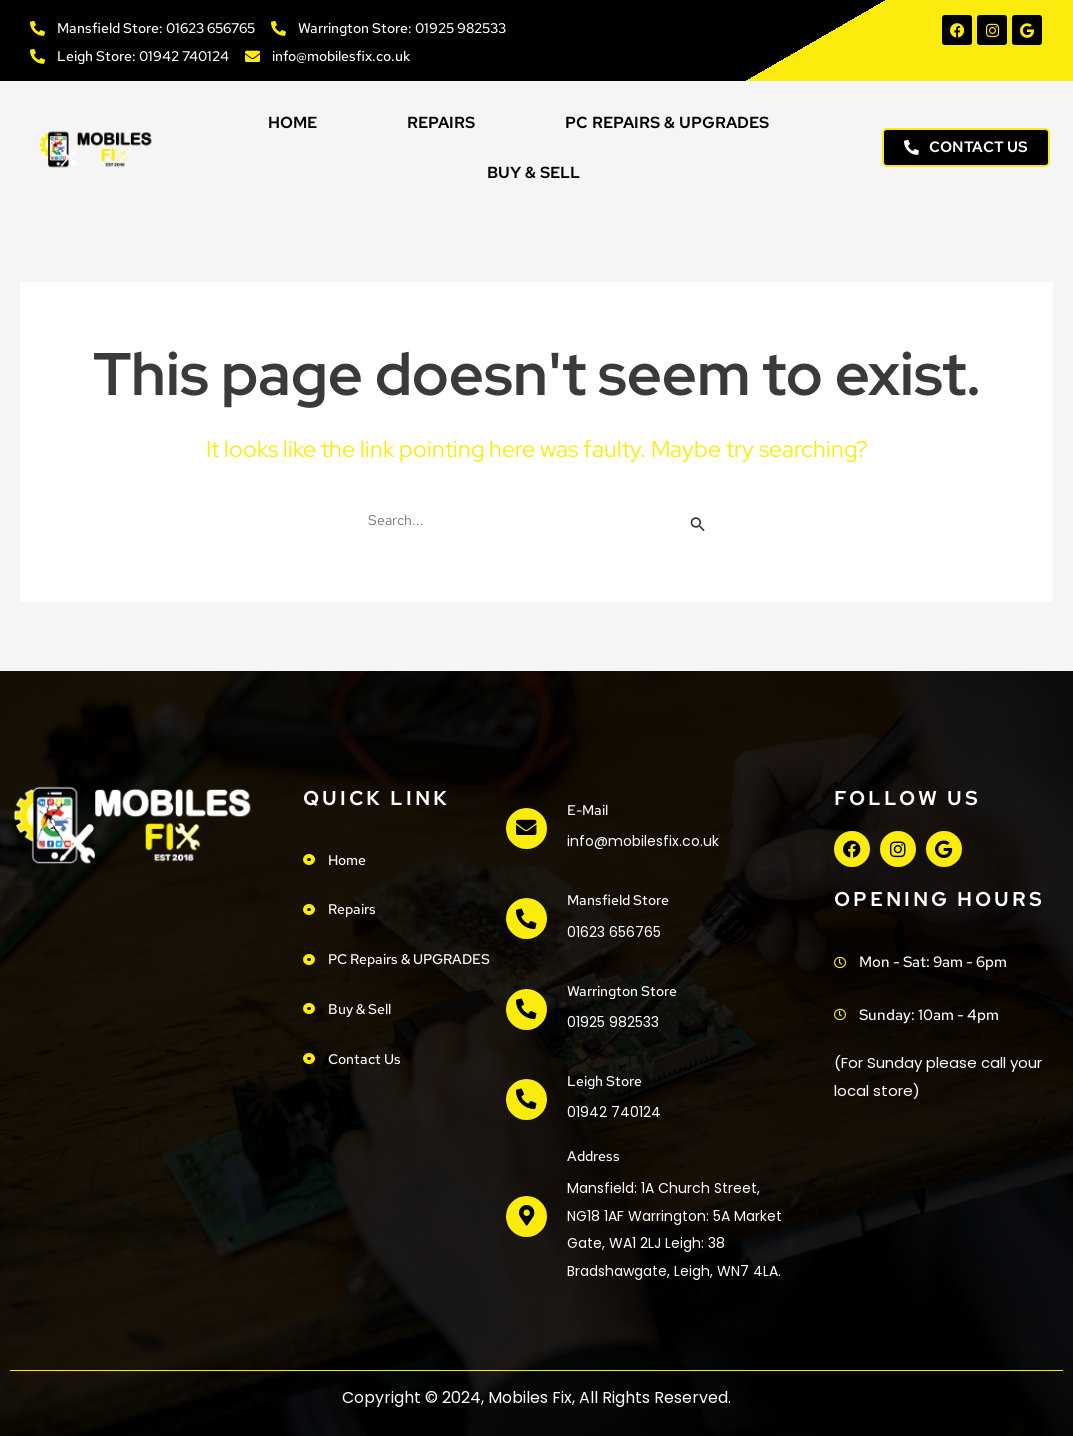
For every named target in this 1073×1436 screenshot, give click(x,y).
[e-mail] (524, 829)
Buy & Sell (533, 172)
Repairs (441, 122)
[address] (524, 1217)
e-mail (584, 810)
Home (292, 122)
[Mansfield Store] (524, 919)
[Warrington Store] (524, 1009)
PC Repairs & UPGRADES (667, 122)
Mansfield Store (616, 900)
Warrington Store (622, 991)
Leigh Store (602, 1081)
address (590, 1156)
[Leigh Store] (524, 1100)
